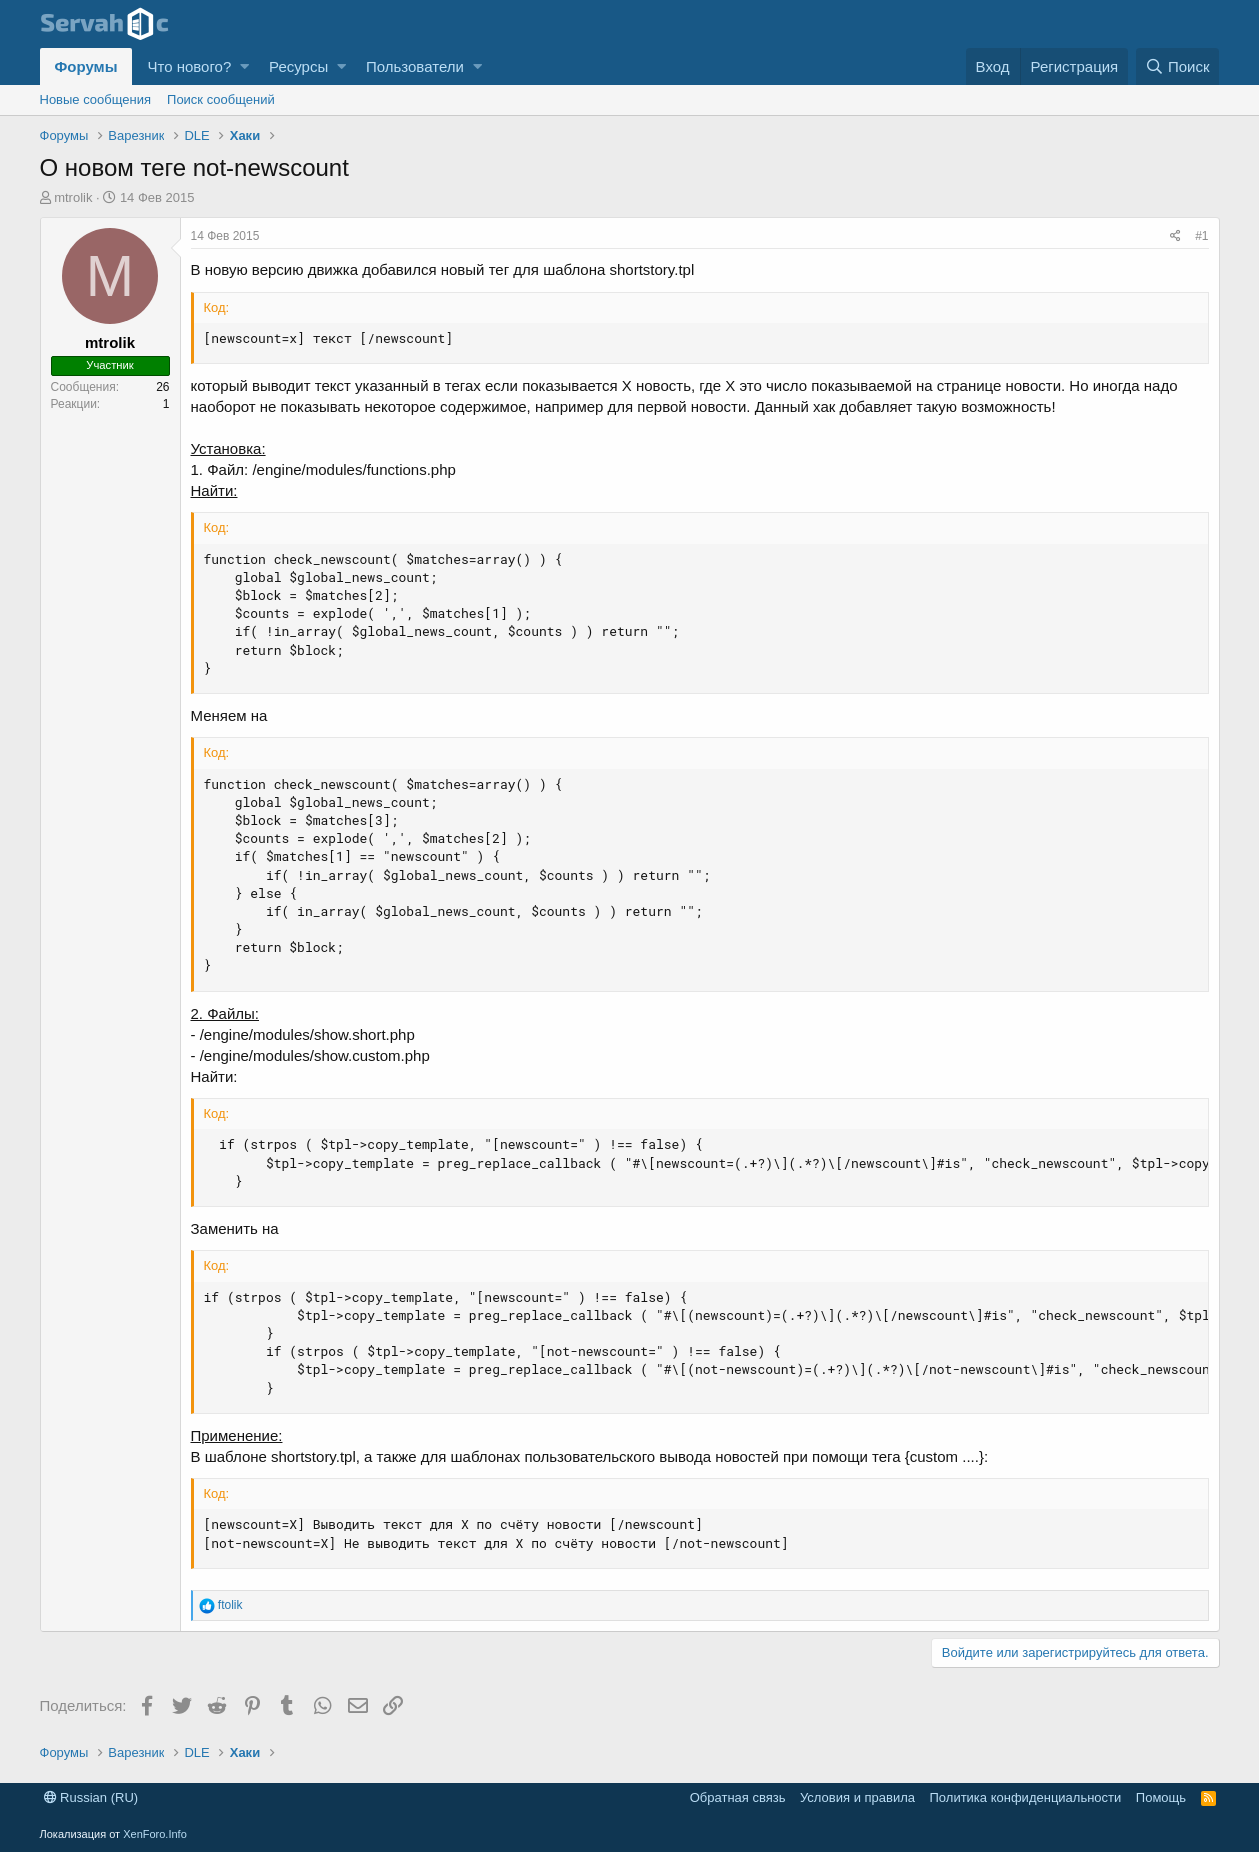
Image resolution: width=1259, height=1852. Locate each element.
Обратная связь (738, 1797)
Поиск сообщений (221, 99)
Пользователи (415, 66)
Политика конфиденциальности (1026, 1797)
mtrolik (73, 197)
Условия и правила (857, 1797)
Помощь (1161, 1797)
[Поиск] (1178, 66)
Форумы (86, 66)
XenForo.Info (155, 1834)
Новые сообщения (96, 99)
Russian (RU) (91, 1797)
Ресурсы (298, 66)
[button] (244, 66)
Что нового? (189, 66)
